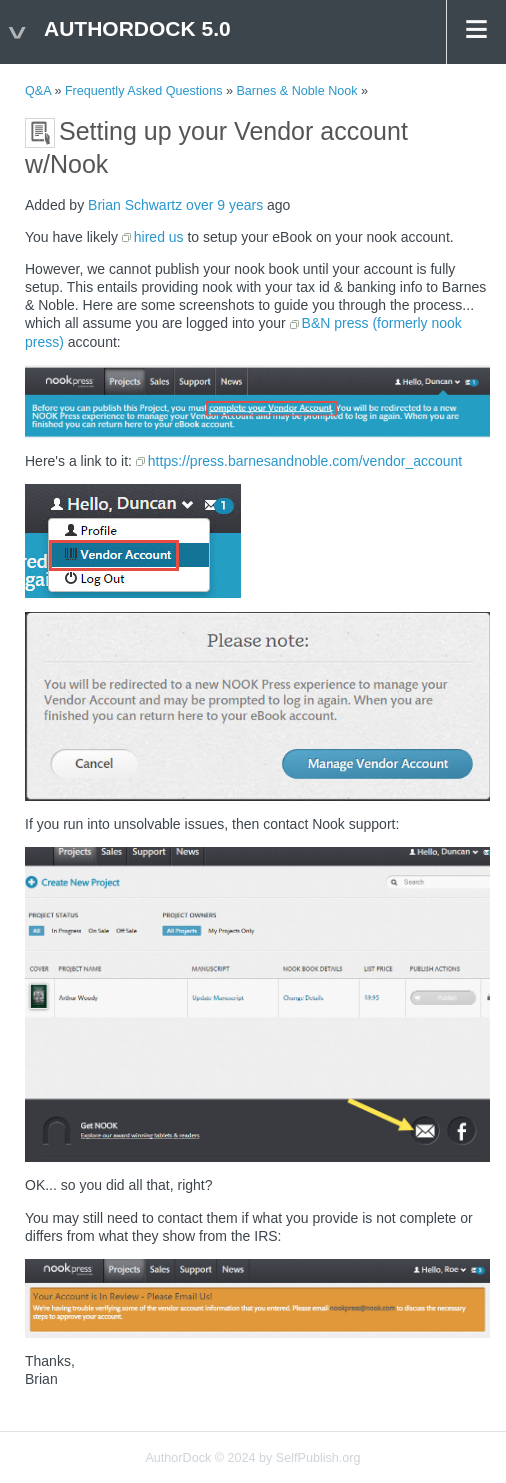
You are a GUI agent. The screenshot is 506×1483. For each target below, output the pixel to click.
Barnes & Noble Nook (296, 91)
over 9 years (224, 205)
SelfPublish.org (318, 1458)
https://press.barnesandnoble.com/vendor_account (305, 461)
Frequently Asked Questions (144, 91)
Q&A (38, 91)
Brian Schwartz (135, 205)
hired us (159, 237)
